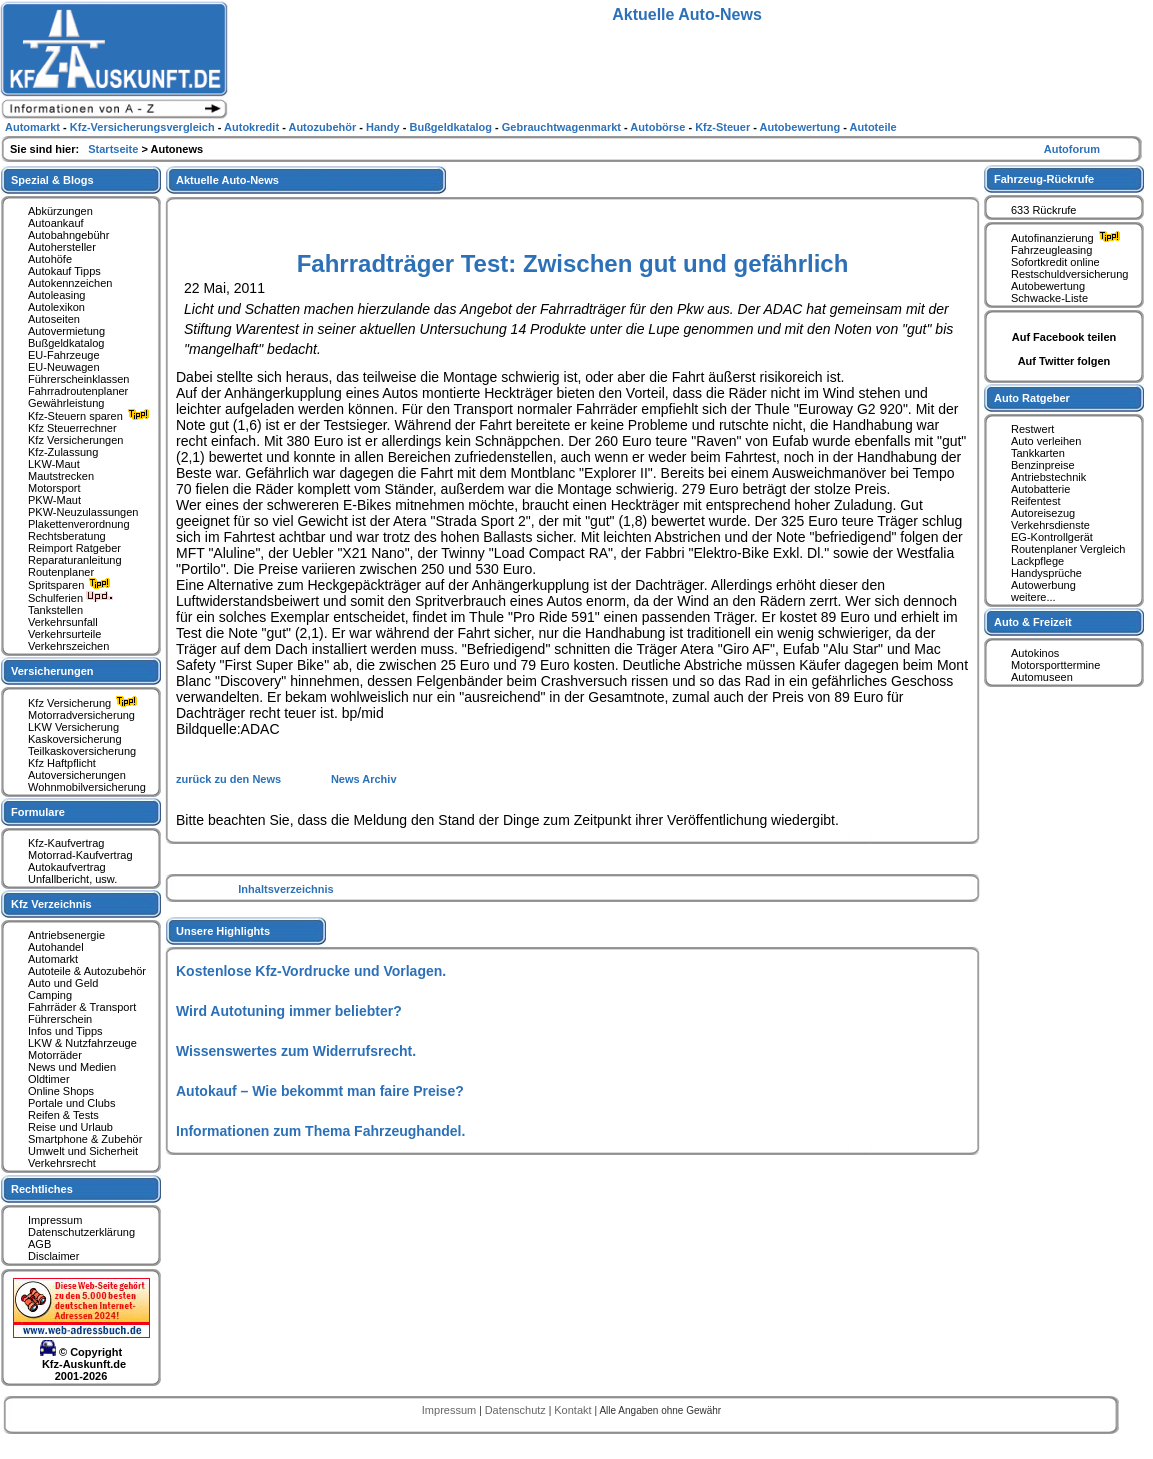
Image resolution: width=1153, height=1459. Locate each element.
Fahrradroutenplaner (78, 391)
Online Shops (61, 1091)
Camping (50, 995)
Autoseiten (54, 319)
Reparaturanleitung (75, 560)
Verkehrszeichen (68, 646)
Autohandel (56, 947)
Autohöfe (50, 259)
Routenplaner (61, 572)
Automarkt (53, 959)
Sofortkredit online (1055, 262)
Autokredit (253, 127)
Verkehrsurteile (64, 634)
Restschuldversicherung (1069, 274)
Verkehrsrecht (62, 1163)
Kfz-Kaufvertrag (66, 843)
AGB (39, 1244)
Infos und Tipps (65, 1031)
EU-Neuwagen (64, 367)
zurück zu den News (230, 779)
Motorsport (54, 488)
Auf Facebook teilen (1064, 337)
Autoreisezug (1043, 513)
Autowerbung (1043, 585)
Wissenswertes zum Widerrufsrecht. (296, 1051)
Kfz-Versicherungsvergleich (144, 127)
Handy (384, 127)
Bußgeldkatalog (66, 343)
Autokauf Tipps (64, 271)
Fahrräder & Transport (82, 1007)
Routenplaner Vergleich (1068, 549)
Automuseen (1042, 677)
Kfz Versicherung (85, 703)
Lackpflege (1037, 561)
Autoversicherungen (77, 775)
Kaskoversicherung (75, 739)
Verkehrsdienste (1050, 525)
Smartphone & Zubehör (85, 1139)
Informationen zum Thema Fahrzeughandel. (320, 1131)
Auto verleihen (1046, 441)
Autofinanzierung (1068, 238)
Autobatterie (1040, 489)
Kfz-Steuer (724, 127)
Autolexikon (56, 307)
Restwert (1032, 429)
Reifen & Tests (63, 1115)
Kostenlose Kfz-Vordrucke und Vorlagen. (311, 971)
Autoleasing (57, 295)
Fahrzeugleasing (1051, 250)
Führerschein (60, 1019)
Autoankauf (56, 223)
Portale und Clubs (71, 1103)
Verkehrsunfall (63, 622)
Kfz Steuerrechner (72, 428)
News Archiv (364, 779)
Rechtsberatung (67, 536)
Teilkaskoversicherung (82, 751)
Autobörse (659, 127)
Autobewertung (1048, 286)
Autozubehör (323, 127)
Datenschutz (517, 1410)
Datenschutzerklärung (81, 1232)
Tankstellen (55, 610)
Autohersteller (62, 247)
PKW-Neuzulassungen (83, 512)
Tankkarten (1038, 453)
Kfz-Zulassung (63, 452)
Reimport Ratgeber (74, 548)
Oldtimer (49, 1079)
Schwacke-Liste (1049, 298)
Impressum (55, 1220)
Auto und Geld (63, 983)
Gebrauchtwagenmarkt (563, 127)
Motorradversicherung (81, 715)
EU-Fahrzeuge (64, 355)
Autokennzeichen (70, 283)
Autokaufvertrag (67, 867)
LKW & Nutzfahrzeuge (82, 1043)
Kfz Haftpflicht (62, 763)
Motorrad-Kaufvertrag (80, 855)
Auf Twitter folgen (1064, 361)
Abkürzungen (60, 211)
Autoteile (873, 127)
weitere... (1033, 597)
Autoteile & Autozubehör (87, 971)
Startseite (114, 149)
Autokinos (1035, 653)
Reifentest (1036, 501)
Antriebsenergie (66, 935)
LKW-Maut (54, 464)
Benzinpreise (1043, 465)
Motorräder (55, 1055)
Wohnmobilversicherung (87, 787)
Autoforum (1072, 149)
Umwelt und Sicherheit (83, 1151)
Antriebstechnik (1048, 477)
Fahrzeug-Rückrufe (1044, 179)
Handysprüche (1046, 573)
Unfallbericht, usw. (72, 879)
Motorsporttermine (1055, 665)
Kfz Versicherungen (75, 440)
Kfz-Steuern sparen (91, 416)
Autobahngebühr (68, 235)
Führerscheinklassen (79, 379)
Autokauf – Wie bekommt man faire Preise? (320, 1091)
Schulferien (71, 598)
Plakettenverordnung (79, 524)
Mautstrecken (61, 476)
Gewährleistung (66, 403)
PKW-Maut (54, 500)
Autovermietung (66, 331)
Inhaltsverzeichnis (285, 889)
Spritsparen (71, 585)
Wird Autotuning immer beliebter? (289, 1011)
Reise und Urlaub (70, 1127)
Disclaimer (53, 1256)
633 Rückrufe (1043, 210)
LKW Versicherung (73, 727)
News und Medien (72, 1067)
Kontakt (574, 1410)
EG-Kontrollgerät (1052, 537)
